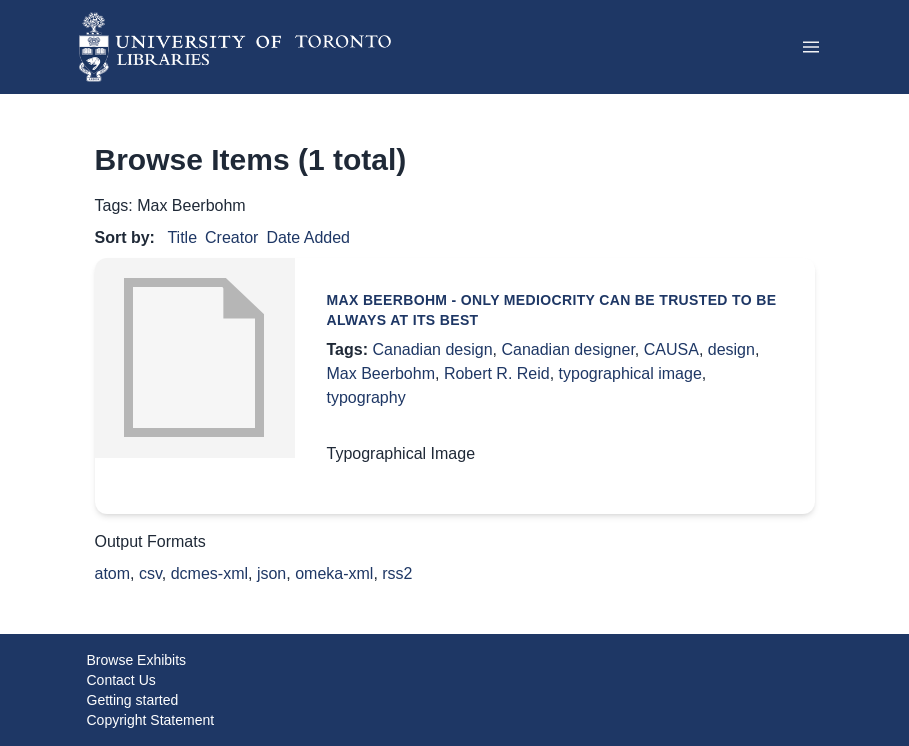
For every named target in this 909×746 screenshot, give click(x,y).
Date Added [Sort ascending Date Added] (308, 237)
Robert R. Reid (497, 373)
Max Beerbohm (381, 373)
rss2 (397, 573)
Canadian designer (567, 349)
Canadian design (432, 349)
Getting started (133, 700)
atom (113, 573)
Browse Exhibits (137, 660)
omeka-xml (334, 573)
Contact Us (121, 680)
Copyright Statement (151, 720)
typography (366, 397)
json (271, 573)
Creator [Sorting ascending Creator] (231, 237)
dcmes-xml (209, 573)
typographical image (630, 373)
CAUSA (671, 349)
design (731, 349)
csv (150, 573)
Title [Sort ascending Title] (182, 237)
